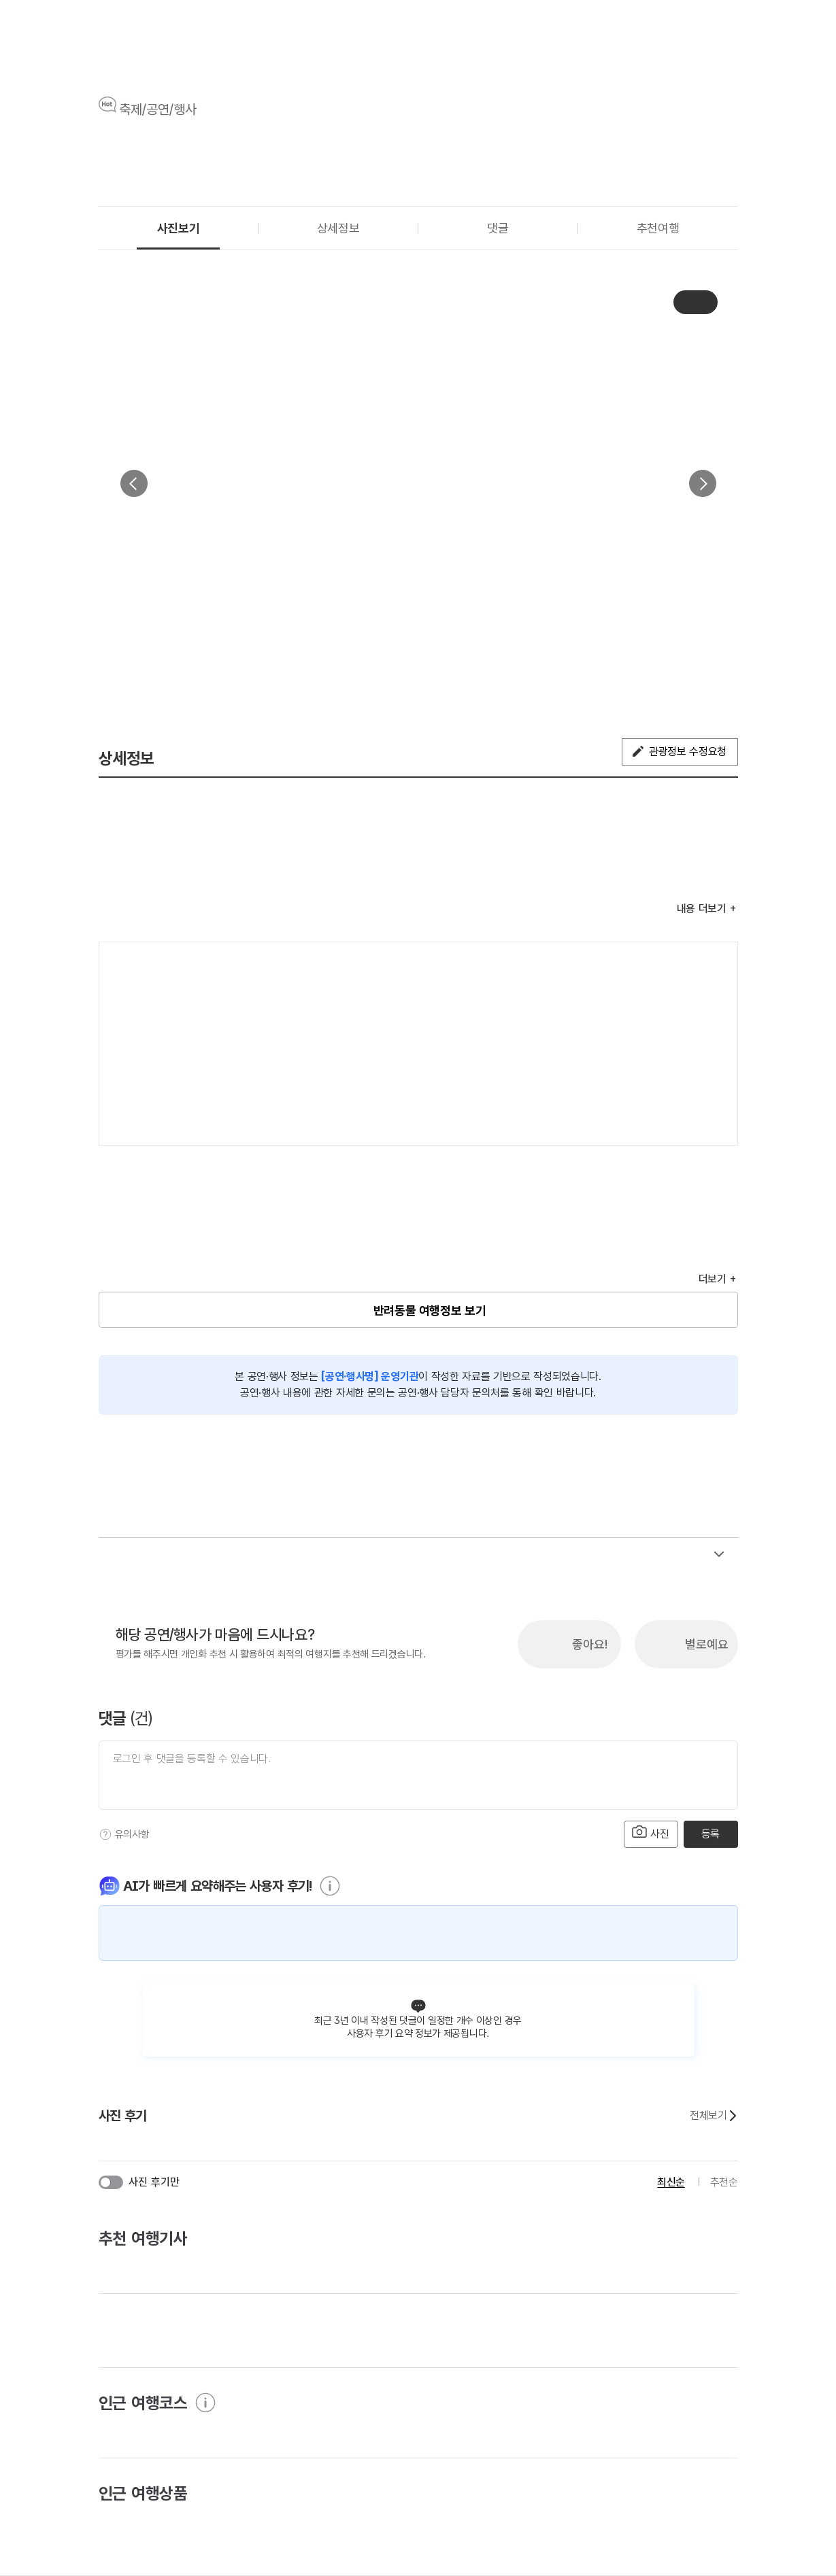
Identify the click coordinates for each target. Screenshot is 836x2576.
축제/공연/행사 (158, 109)
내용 (701, 908)
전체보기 (713, 2115)
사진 (651, 1832)
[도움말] (105, 1834)
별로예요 (707, 1644)
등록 (710, 1833)
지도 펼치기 (709, 1117)
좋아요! (589, 1644)
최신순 (671, 2182)
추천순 (724, 2182)
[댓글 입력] (418, 1775)
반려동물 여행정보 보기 (429, 1310)
